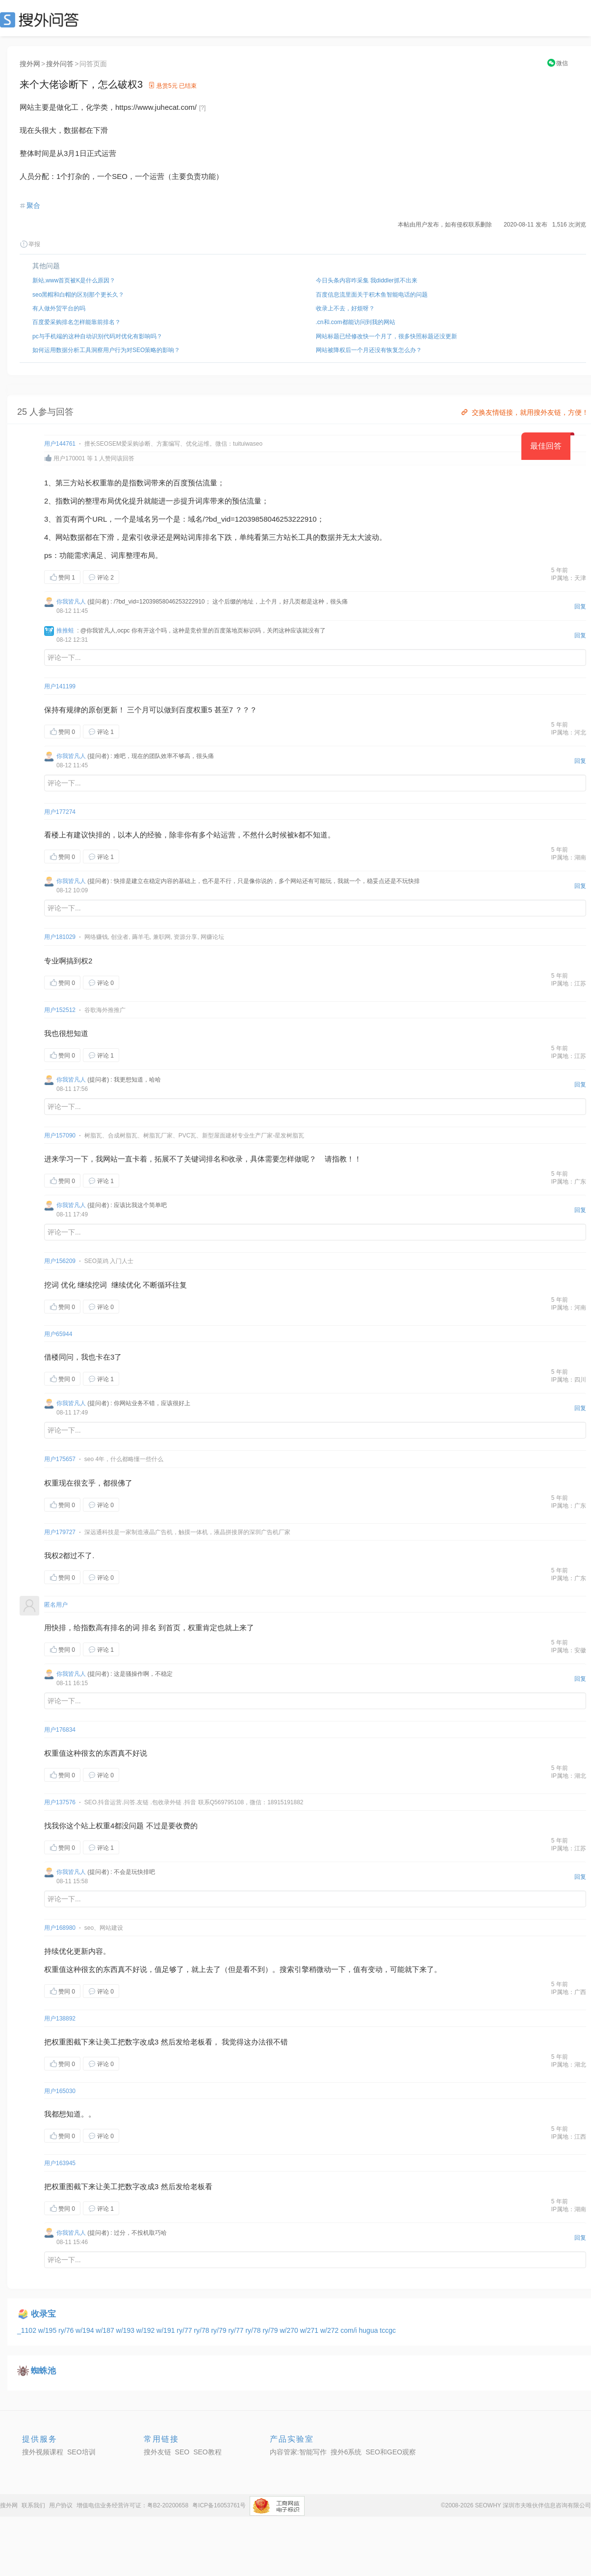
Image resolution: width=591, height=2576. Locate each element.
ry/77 (185, 2330)
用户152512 (60, 1010)
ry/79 (219, 2330)
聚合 (33, 205)
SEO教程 (207, 2452)
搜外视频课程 (42, 2452)
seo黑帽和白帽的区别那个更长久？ (78, 294)
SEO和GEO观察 (390, 2452)
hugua (369, 2330)
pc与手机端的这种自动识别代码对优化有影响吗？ (97, 336)
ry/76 (67, 2330)
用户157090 (60, 1135)
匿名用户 (56, 1604)
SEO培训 (81, 2452)
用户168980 (60, 1927)
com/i (349, 2330)
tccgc (388, 2330)
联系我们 (33, 2505)
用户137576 (60, 1802)
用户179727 (60, 1532)
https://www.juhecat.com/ (156, 107)
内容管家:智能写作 (298, 2452)
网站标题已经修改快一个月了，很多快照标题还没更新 (386, 336)
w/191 (166, 2330)
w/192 (146, 2330)
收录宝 (43, 2314)
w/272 (330, 2330)
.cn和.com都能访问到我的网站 (355, 322)
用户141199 (60, 686)
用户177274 (60, 811)
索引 (136, 537)
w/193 (126, 2330)
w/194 (86, 2330)
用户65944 (58, 1334)
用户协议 (61, 2505)
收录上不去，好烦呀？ (345, 308)
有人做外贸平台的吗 (58, 308)
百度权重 (193, 710)
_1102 (27, 2330)
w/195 (48, 2330)
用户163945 (60, 2163)
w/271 (310, 2330)
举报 (30, 244)
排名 (210, 537)
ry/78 (202, 2330)
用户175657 (60, 1459)
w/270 (290, 2330)
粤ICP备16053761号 (219, 2505)
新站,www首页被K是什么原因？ (73, 280)
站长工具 (298, 537)
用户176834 (60, 1729)
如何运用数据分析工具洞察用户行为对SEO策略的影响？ (106, 350)
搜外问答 (60, 64)
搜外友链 (157, 2452)
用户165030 (60, 2091)
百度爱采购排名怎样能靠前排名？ (76, 322)
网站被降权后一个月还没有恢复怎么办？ (369, 350)
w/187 (106, 2330)
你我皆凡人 (71, 601)
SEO (41, 19)
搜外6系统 (346, 2452)
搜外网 (30, 64)
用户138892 (60, 2018)
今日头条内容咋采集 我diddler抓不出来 (366, 280)
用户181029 (60, 937)
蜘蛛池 (43, 2370)
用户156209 (60, 1261)
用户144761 (60, 443)
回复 (580, 606)
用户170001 (69, 458)
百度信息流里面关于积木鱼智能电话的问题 (372, 294)
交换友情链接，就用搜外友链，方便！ (524, 412)
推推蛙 (65, 630)
